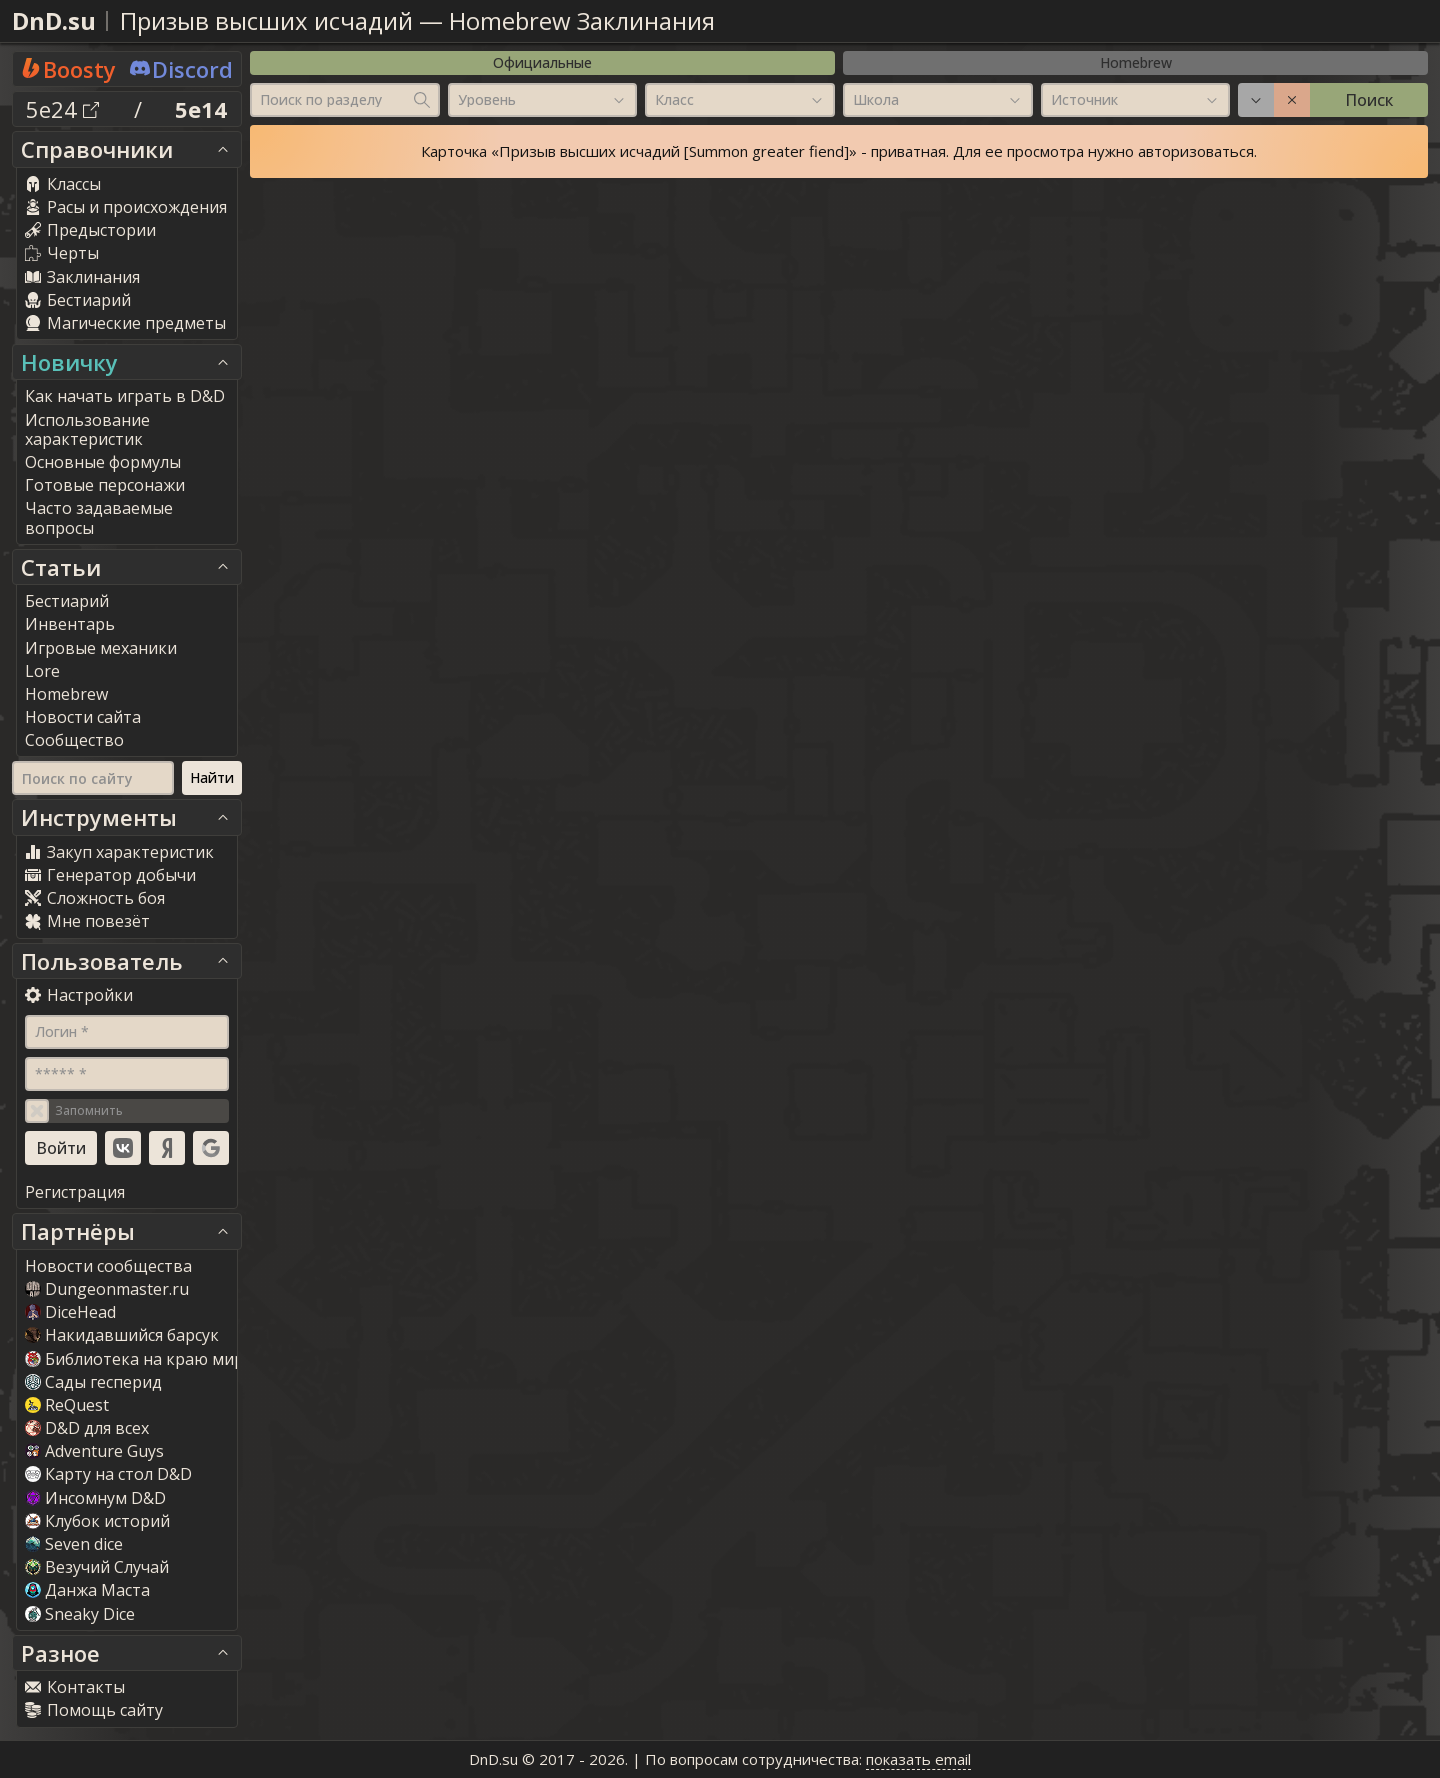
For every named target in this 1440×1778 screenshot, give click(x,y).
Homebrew (1136, 62)
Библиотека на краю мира (139, 1359)
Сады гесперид (93, 1382)
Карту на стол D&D (108, 1474)
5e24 (62, 109)
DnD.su (54, 20)
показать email (918, 1759)
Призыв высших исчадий (266, 20)
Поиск (1369, 100)
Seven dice (74, 1544)
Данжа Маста (87, 1590)
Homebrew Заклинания (582, 20)
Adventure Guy (94, 1451)
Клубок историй (97, 1521)
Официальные (542, 62)
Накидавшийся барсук (122, 1335)
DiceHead (70, 1312)
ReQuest (67, 1405)
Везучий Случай (97, 1567)
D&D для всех (87, 1428)
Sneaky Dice (80, 1614)
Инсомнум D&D (95, 1498)
